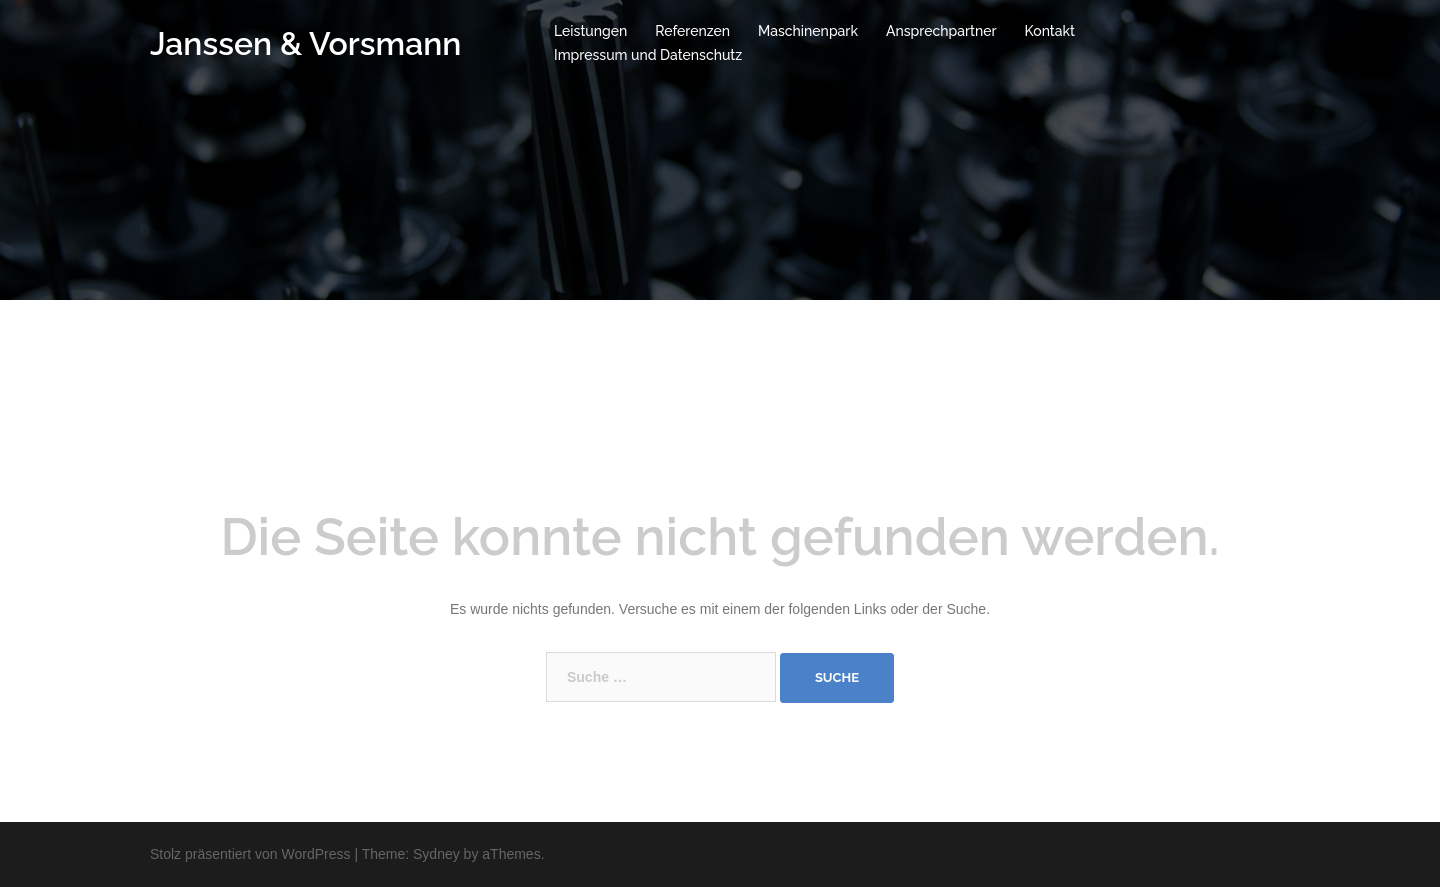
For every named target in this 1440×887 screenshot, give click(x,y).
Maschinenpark (808, 31)
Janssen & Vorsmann (305, 43)
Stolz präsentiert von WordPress (250, 854)
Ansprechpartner (941, 31)
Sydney (436, 854)
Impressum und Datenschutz (648, 55)
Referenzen (692, 31)
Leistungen (590, 31)
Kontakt (1050, 31)
